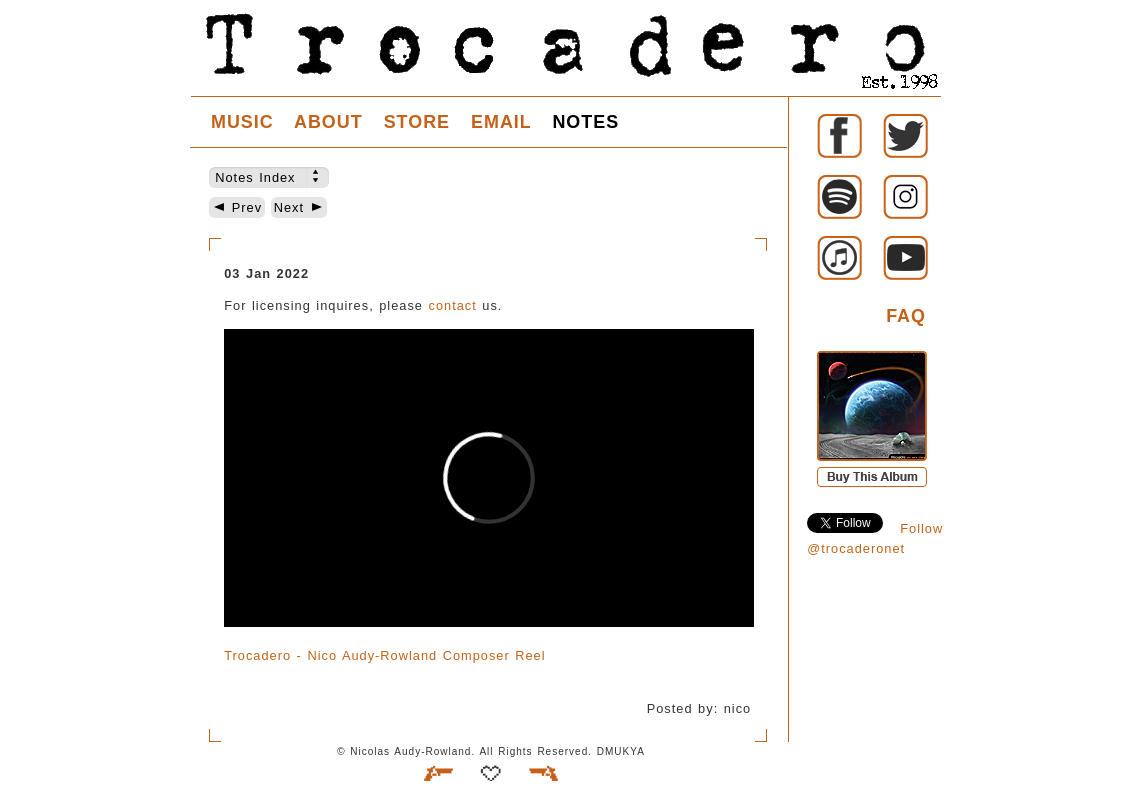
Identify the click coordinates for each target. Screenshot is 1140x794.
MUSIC (242, 122)
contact (453, 305)
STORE (417, 122)
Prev (237, 207)
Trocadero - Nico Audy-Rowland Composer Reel (384, 655)
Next (299, 207)
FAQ (906, 316)
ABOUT (328, 122)
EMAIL (501, 122)
